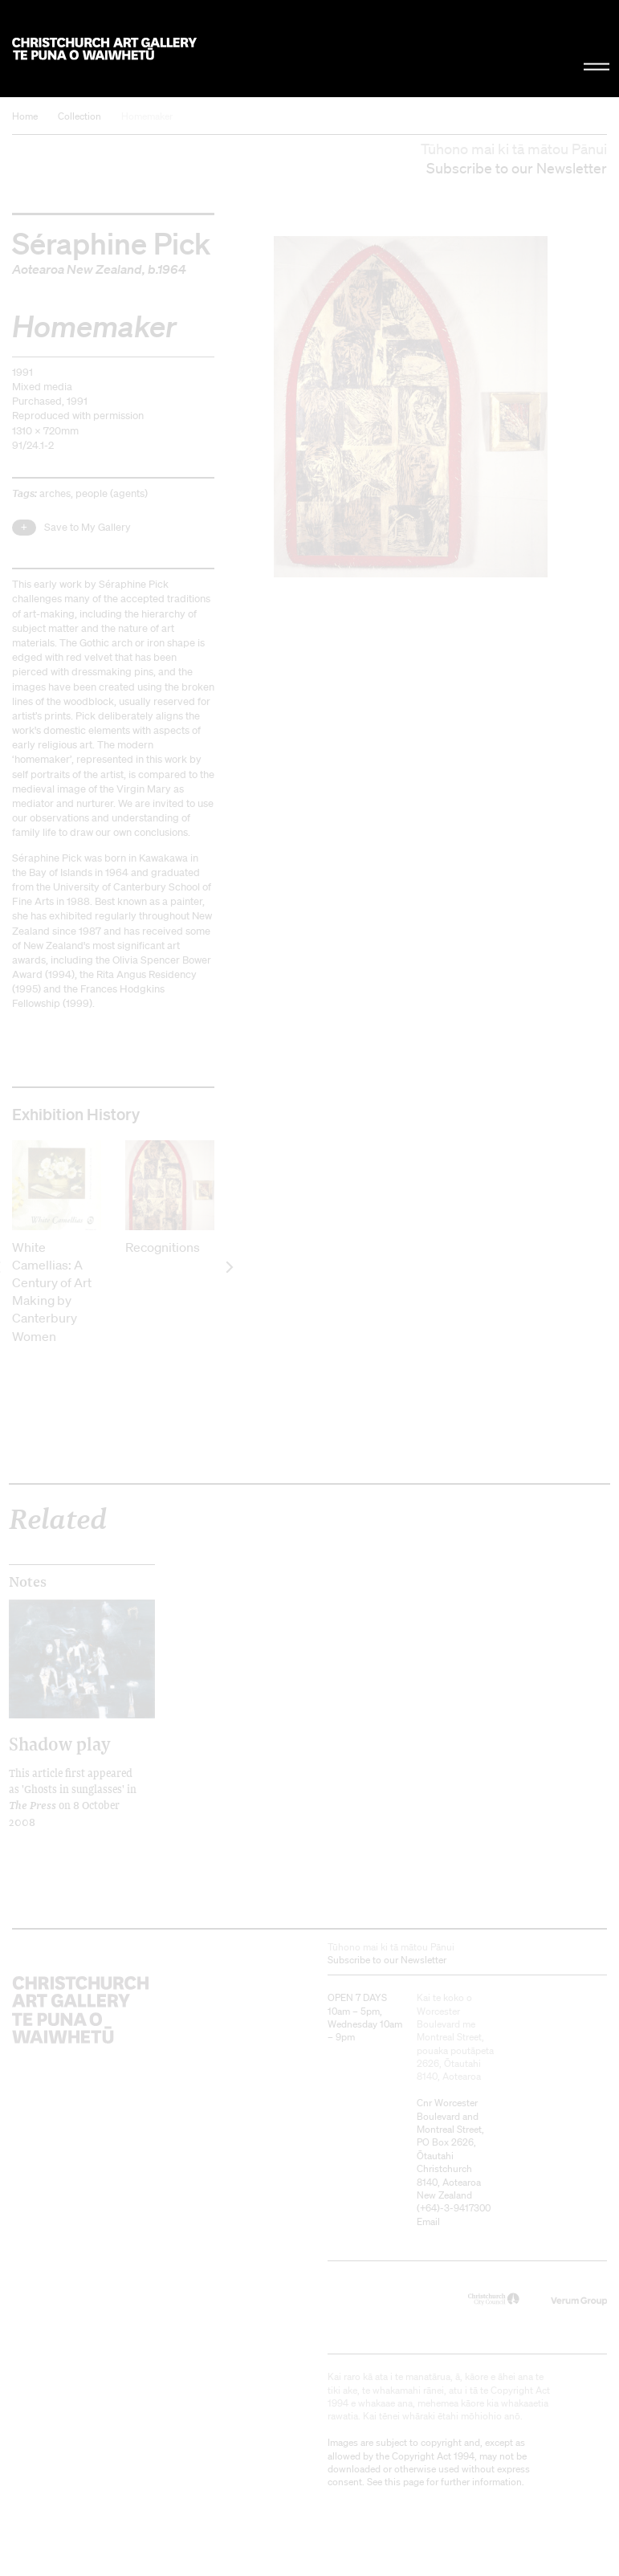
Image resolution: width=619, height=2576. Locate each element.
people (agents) (111, 493)
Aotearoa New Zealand (77, 269)
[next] (228, 1267)
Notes (28, 1582)
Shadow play (60, 1743)
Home (25, 116)
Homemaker (147, 116)
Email (428, 2221)
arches (55, 493)
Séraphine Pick (111, 242)
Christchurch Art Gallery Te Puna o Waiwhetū (104, 48)
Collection (79, 116)
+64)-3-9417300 (455, 2208)
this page (404, 2481)
